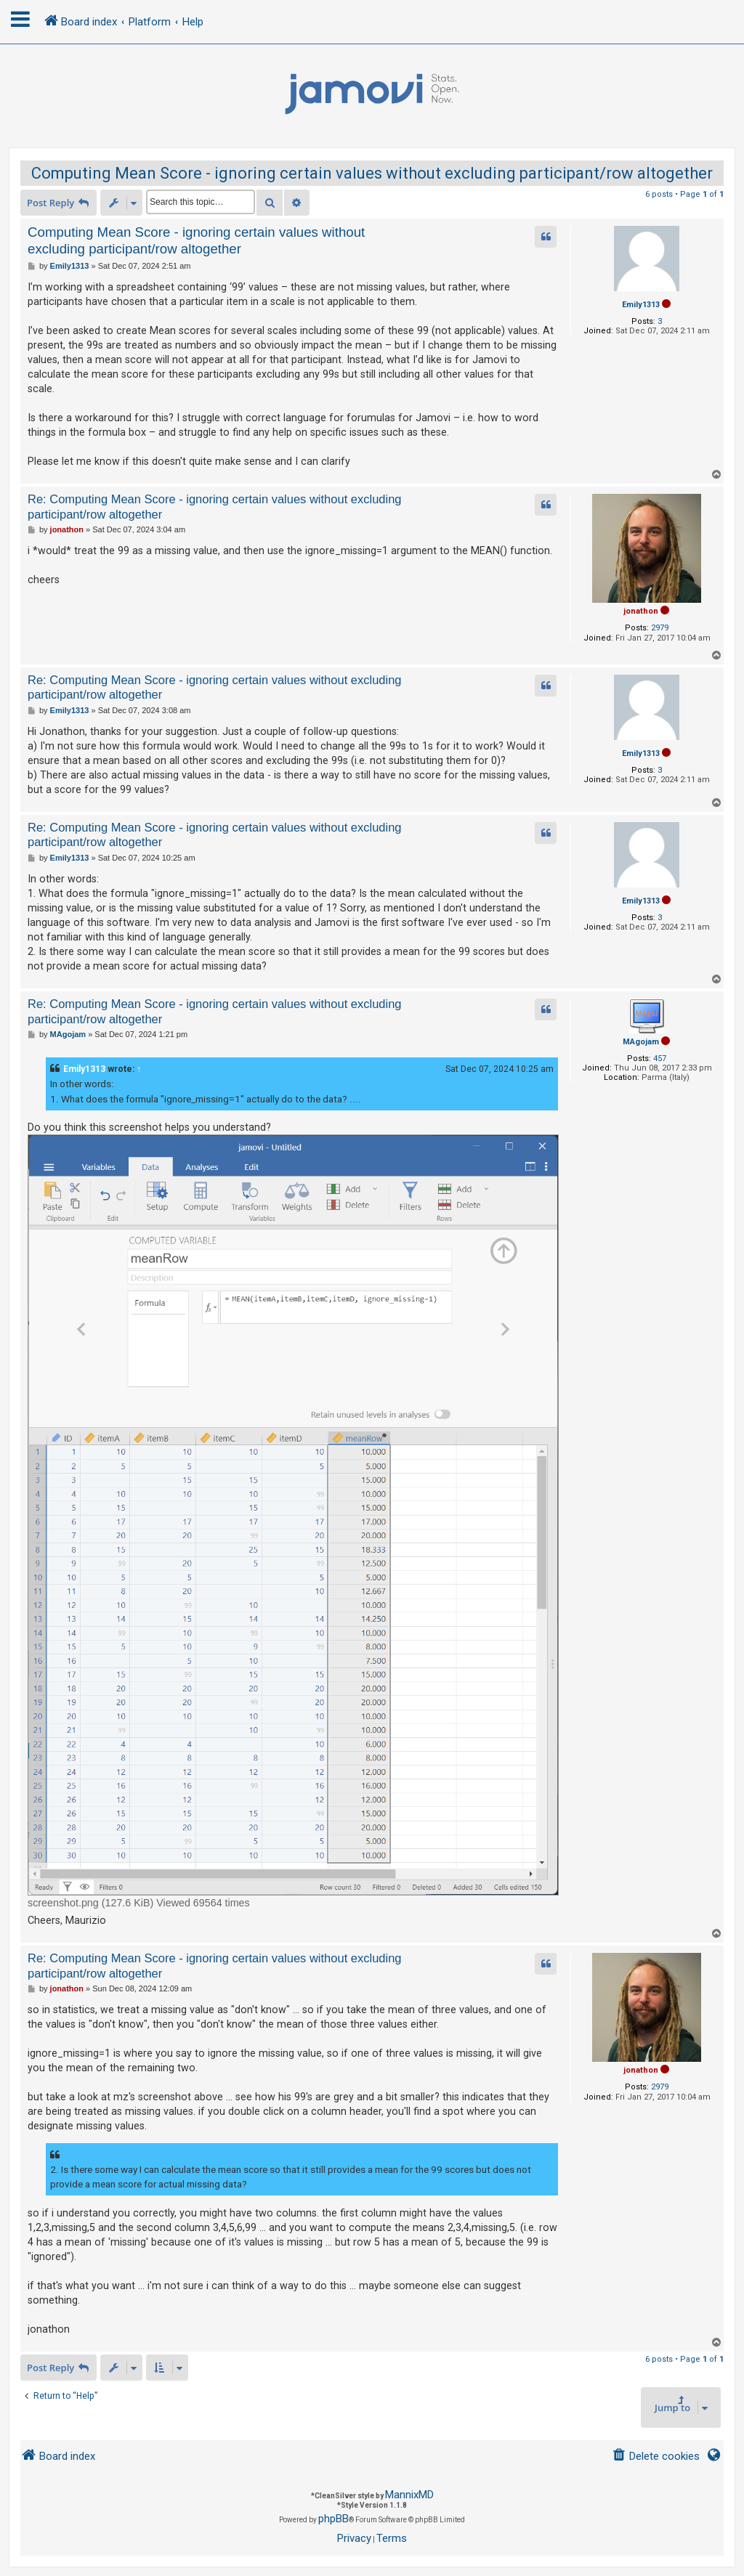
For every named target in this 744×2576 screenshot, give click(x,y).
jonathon (640, 611)
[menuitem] (655, 2456)
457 (659, 1058)
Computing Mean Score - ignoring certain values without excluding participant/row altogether (372, 173)
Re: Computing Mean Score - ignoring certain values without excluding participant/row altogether (215, 506)
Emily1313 (641, 304)
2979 (659, 628)
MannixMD (409, 2494)
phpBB (333, 2518)
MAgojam (641, 1042)
